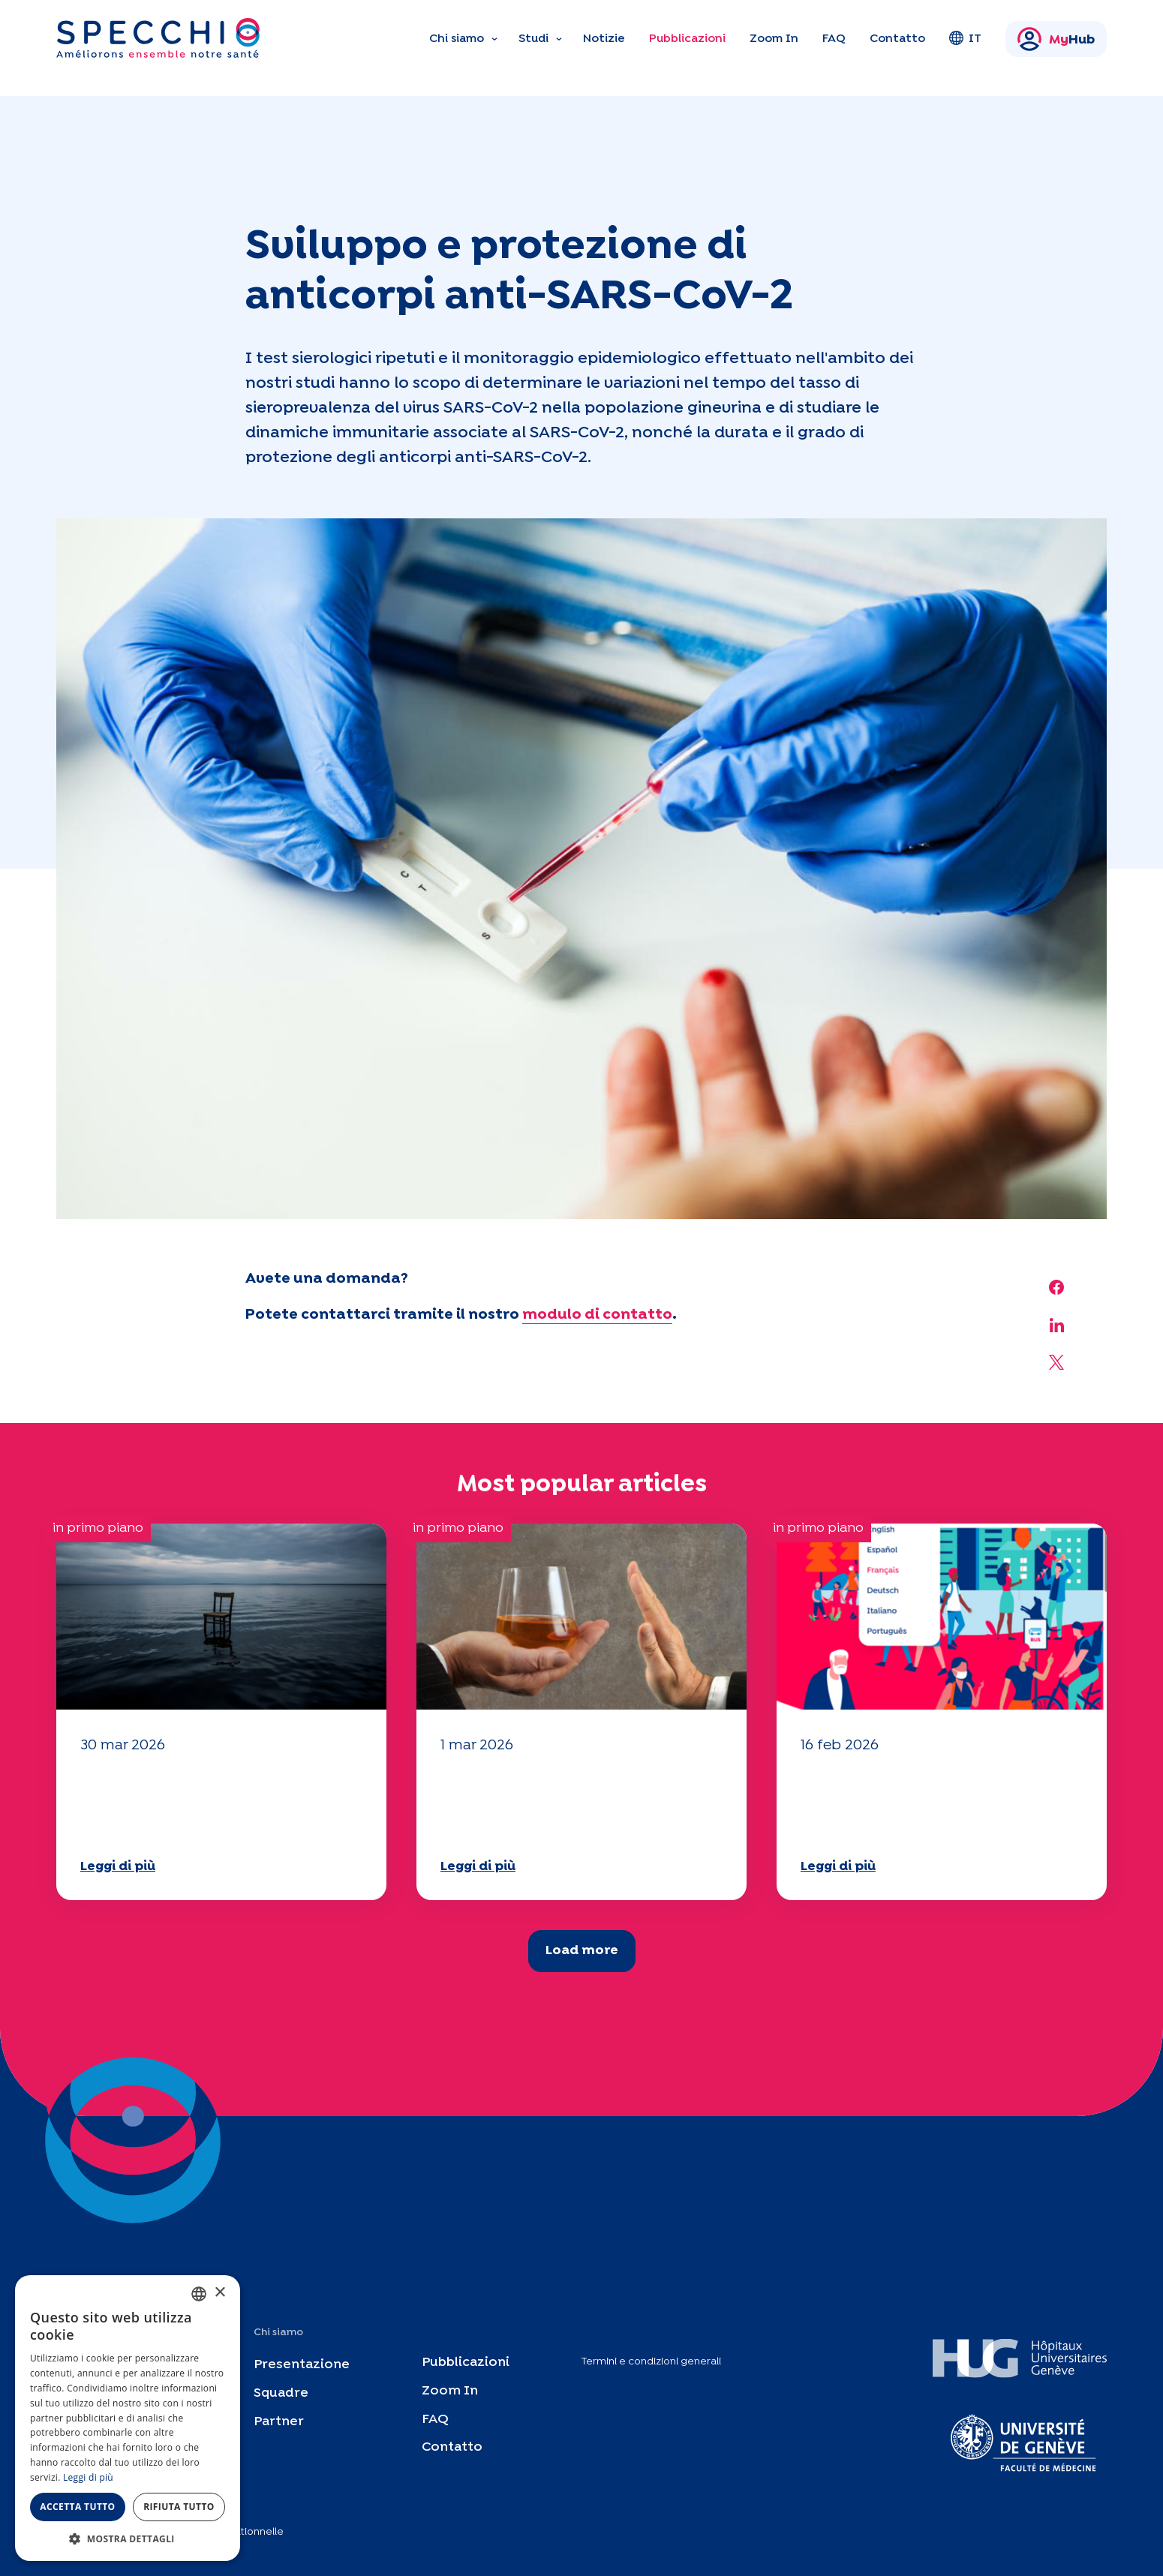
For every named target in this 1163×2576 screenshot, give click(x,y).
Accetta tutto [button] (77, 2506)
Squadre (281, 2392)
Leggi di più (117, 1866)
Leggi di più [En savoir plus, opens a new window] (88, 2477)
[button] (127, 2538)
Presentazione (302, 2364)
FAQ (834, 39)
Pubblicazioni (687, 39)
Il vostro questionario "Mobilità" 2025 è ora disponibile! (177, 1804)
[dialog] (127, 2418)
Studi (533, 39)
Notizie (604, 39)
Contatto (897, 39)
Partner (279, 2421)
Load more (581, 1950)
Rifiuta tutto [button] (179, 2506)
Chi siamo (456, 39)
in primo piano (98, 1528)
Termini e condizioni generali (651, 2360)
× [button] (219, 2292)
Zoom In (774, 39)
